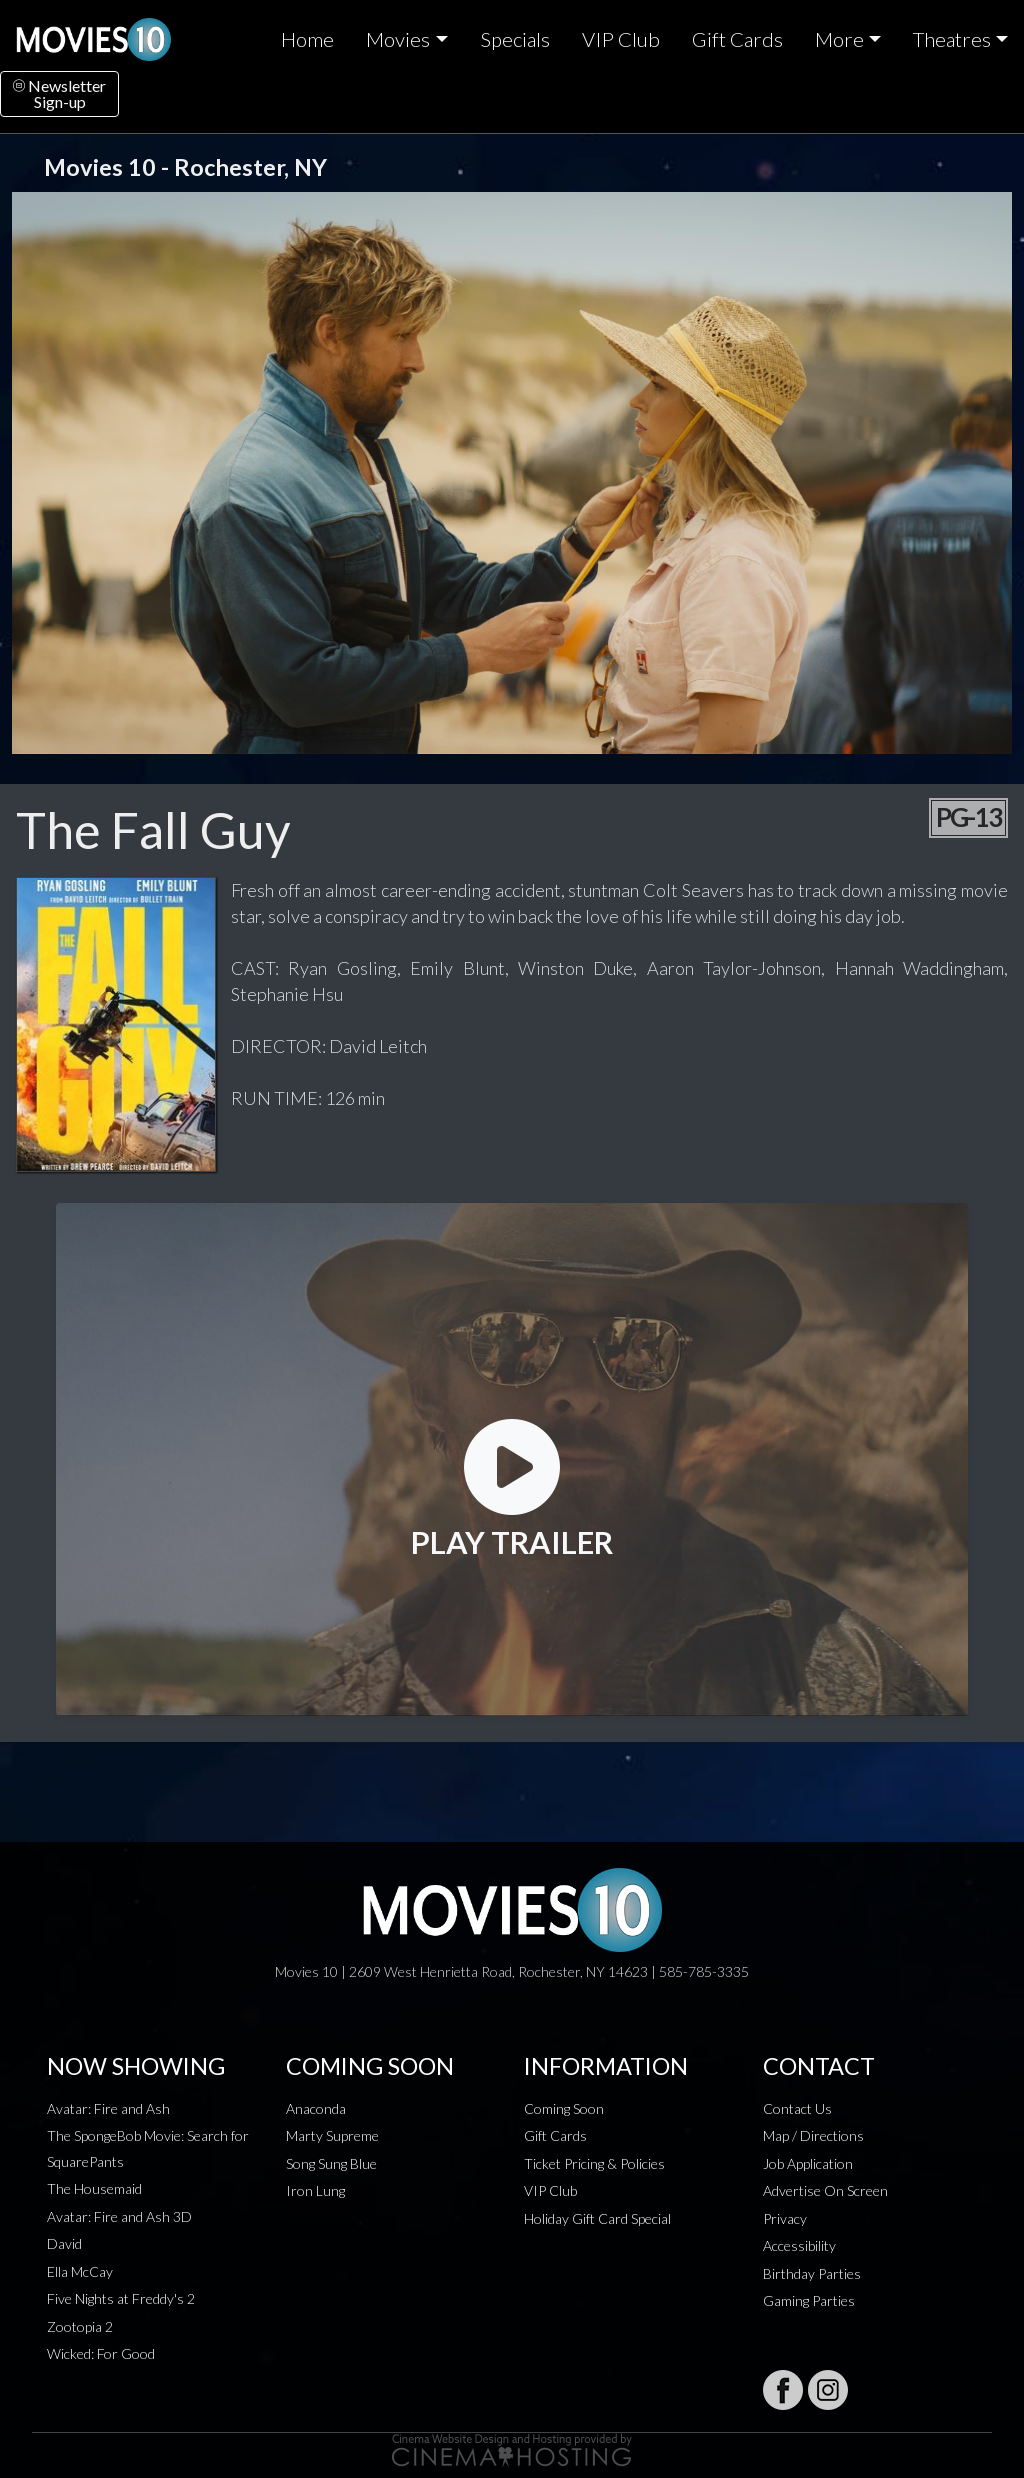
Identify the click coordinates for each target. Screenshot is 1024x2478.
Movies (398, 39)
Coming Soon (564, 2108)
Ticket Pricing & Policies (594, 2163)
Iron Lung (315, 2190)
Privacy (785, 2218)
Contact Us (797, 2108)
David (64, 2243)
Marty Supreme (332, 2135)
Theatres (952, 39)
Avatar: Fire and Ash (108, 2108)
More (839, 39)
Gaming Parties (809, 2300)
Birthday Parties (812, 2273)
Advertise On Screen (825, 2190)
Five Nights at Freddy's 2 (121, 2298)
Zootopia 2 (80, 2326)
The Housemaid (94, 2188)
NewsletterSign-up (59, 93)
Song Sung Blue (331, 2163)
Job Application (808, 2163)
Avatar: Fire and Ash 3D (119, 2216)
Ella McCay (80, 2271)
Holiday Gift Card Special (597, 2218)
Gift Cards (737, 39)
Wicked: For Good (101, 2353)
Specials (515, 39)
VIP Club (621, 39)
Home (307, 39)
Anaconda (316, 2108)
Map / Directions (813, 2135)
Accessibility (799, 2245)
